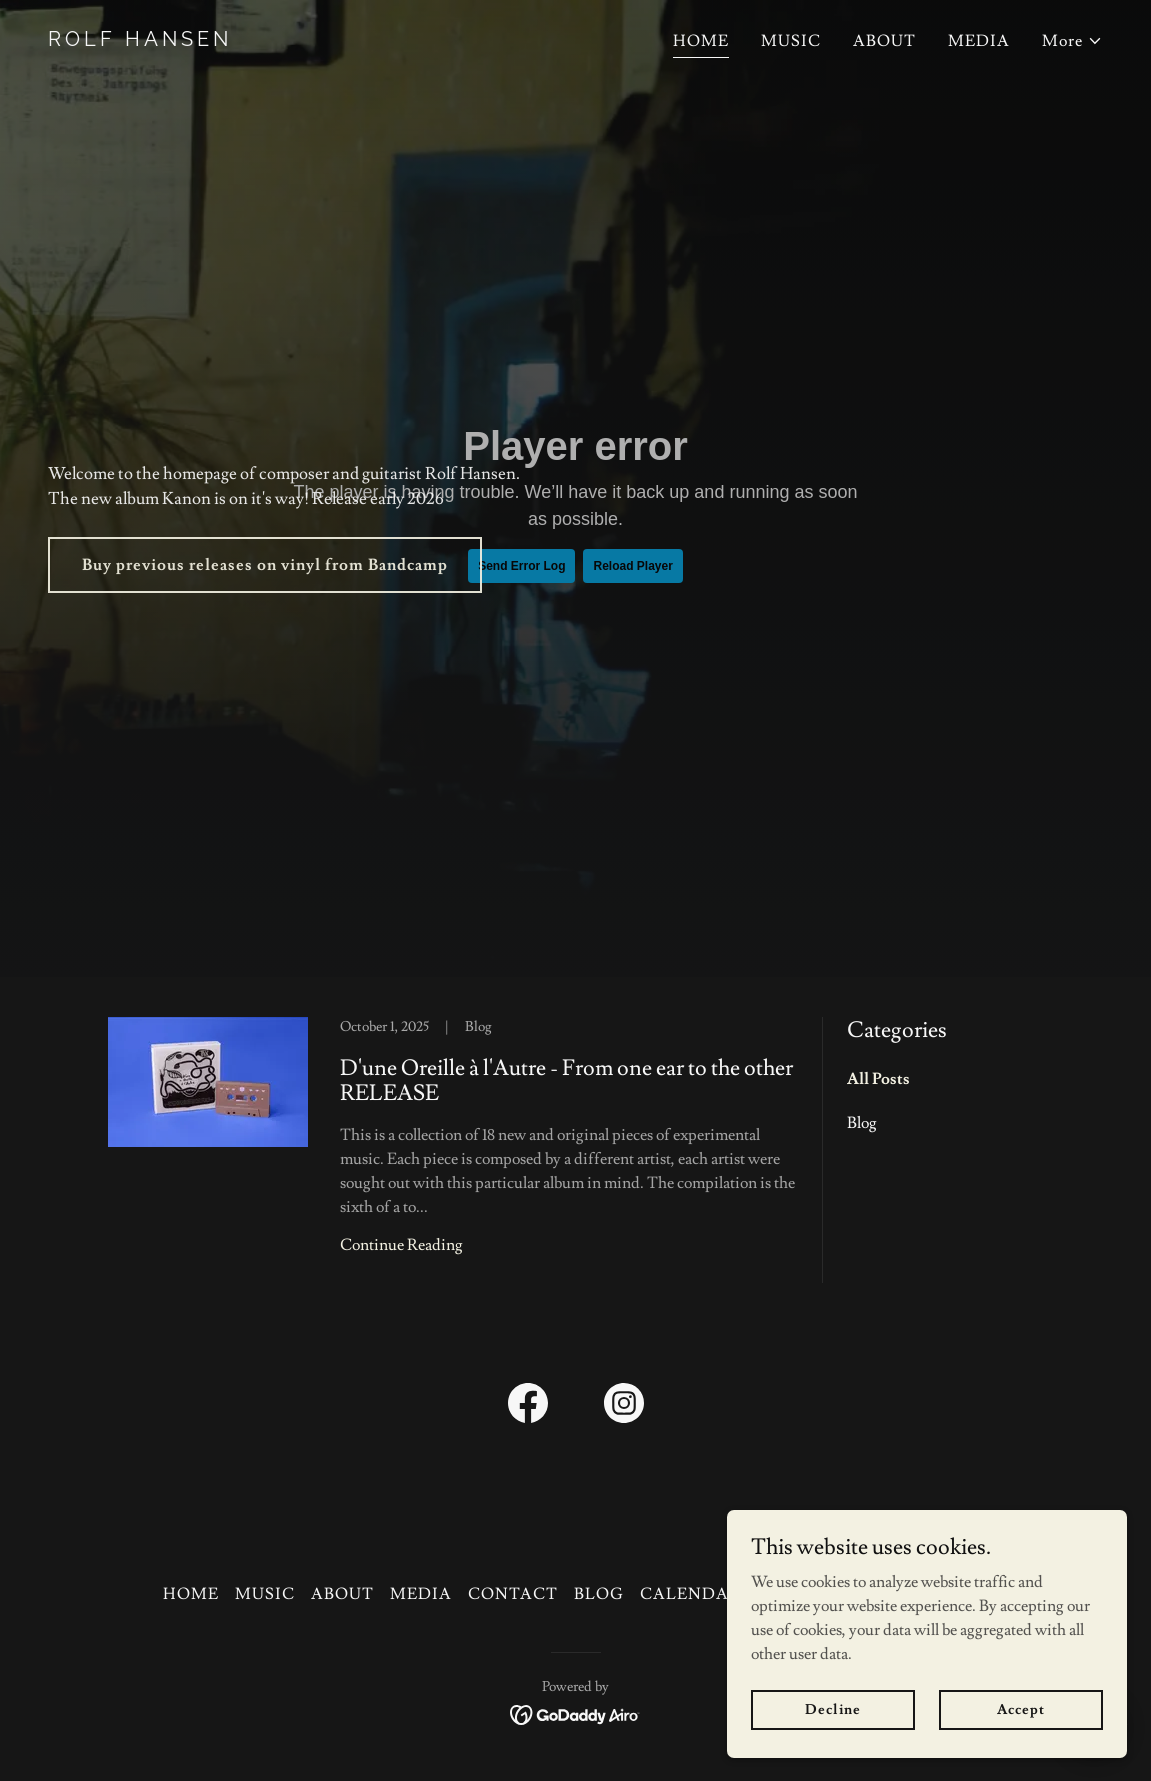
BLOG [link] (599, 1594)
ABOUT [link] (884, 41)
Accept (1020, 1709)
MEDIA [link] (979, 41)
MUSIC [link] (791, 41)
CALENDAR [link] (690, 1594)
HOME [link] (701, 41)
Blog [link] (862, 1123)
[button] (1072, 41)
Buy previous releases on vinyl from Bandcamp (265, 565)
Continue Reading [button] (401, 1245)
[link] (304, 41)
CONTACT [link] (513, 1594)
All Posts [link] (878, 1079)
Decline (832, 1709)
